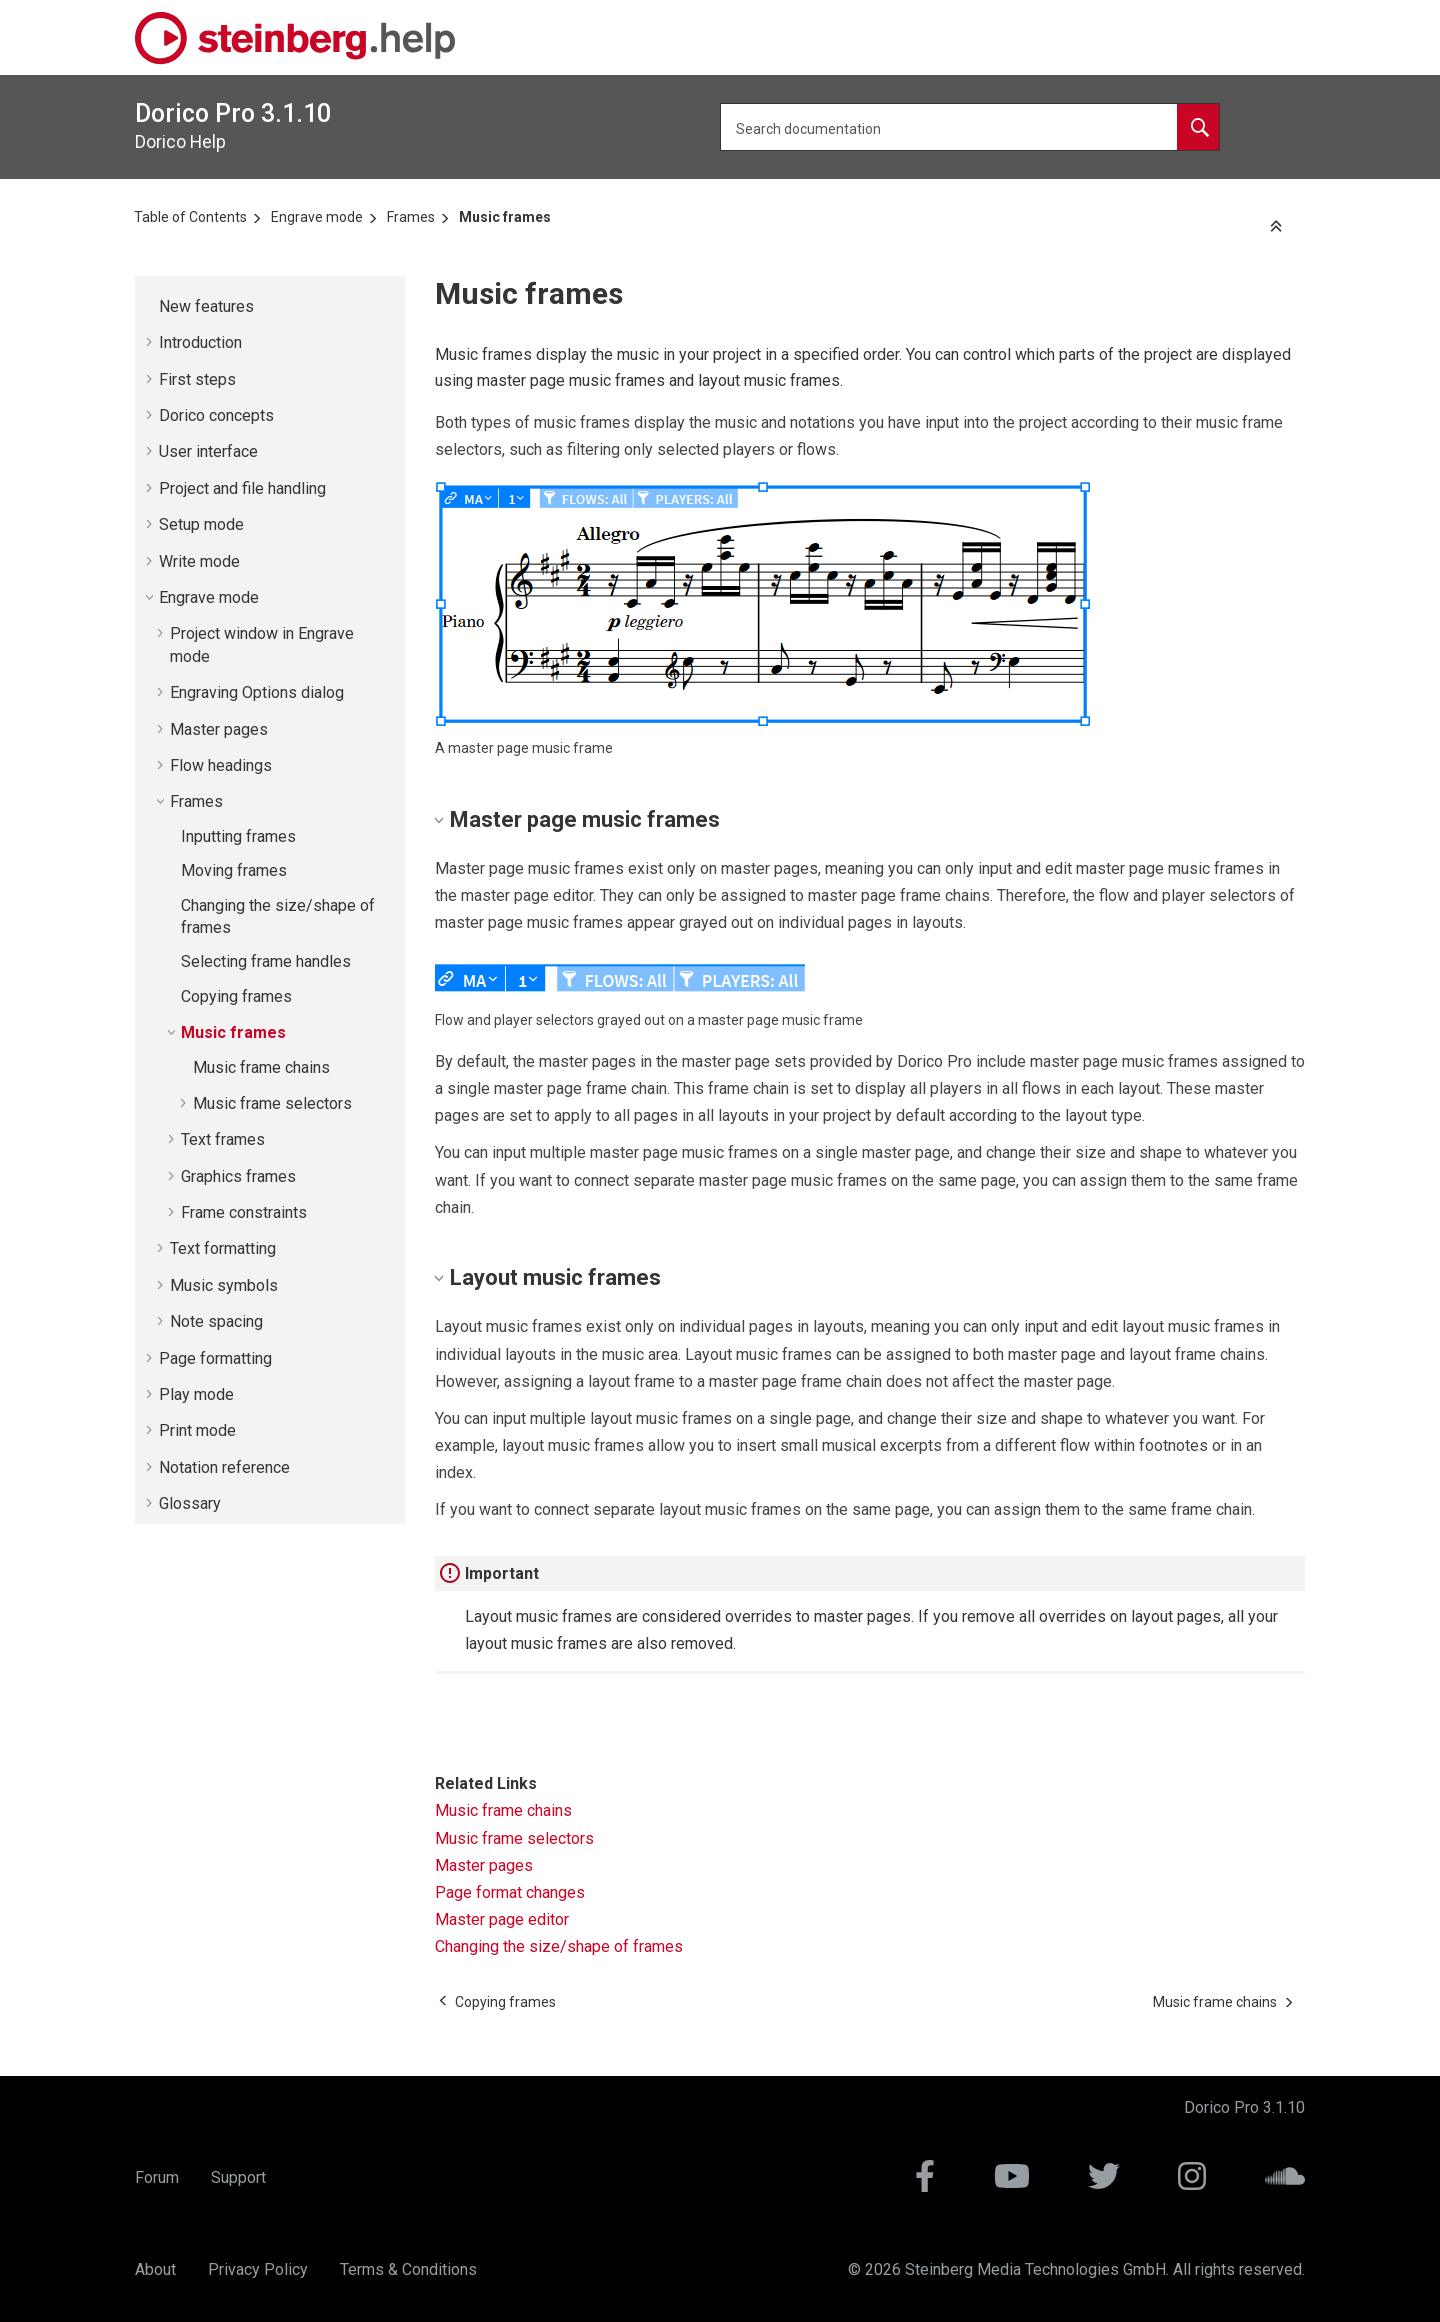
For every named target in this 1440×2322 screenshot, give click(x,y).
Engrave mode (317, 217)
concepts (216, 415)
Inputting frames (238, 836)
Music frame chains (261, 1067)
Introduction (200, 342)
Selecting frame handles (266, 961)
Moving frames (234, 870)
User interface (208, 451)
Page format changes (510, 1892)
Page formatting (215, 1358)
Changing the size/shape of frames (559, 1946)
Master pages (219, 729)
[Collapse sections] (1278, 227)
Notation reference (224, 1467)
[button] (151, 307)
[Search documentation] (1198, 127)
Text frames (223, 1139)
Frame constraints (244, 1212)
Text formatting (223, 1248)
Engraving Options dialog (257, 692)
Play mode (196, 1394)
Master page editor (502, 1919)
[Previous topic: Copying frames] (505, 2002)
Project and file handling (242, 488)
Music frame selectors (272, 1103)
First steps (197, 379)
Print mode (197, 1430)
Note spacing (216, 1321)
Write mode (199, 561)
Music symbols (224, 1285)
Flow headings (221, 765)
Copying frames (236, 996)
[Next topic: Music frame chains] (1215, 2002)
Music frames (505, 217)
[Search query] (970, 127)
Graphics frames (238, 1176)
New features (206, 306)
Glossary (190, 1503)
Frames (411, 217)
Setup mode (201, 524)
